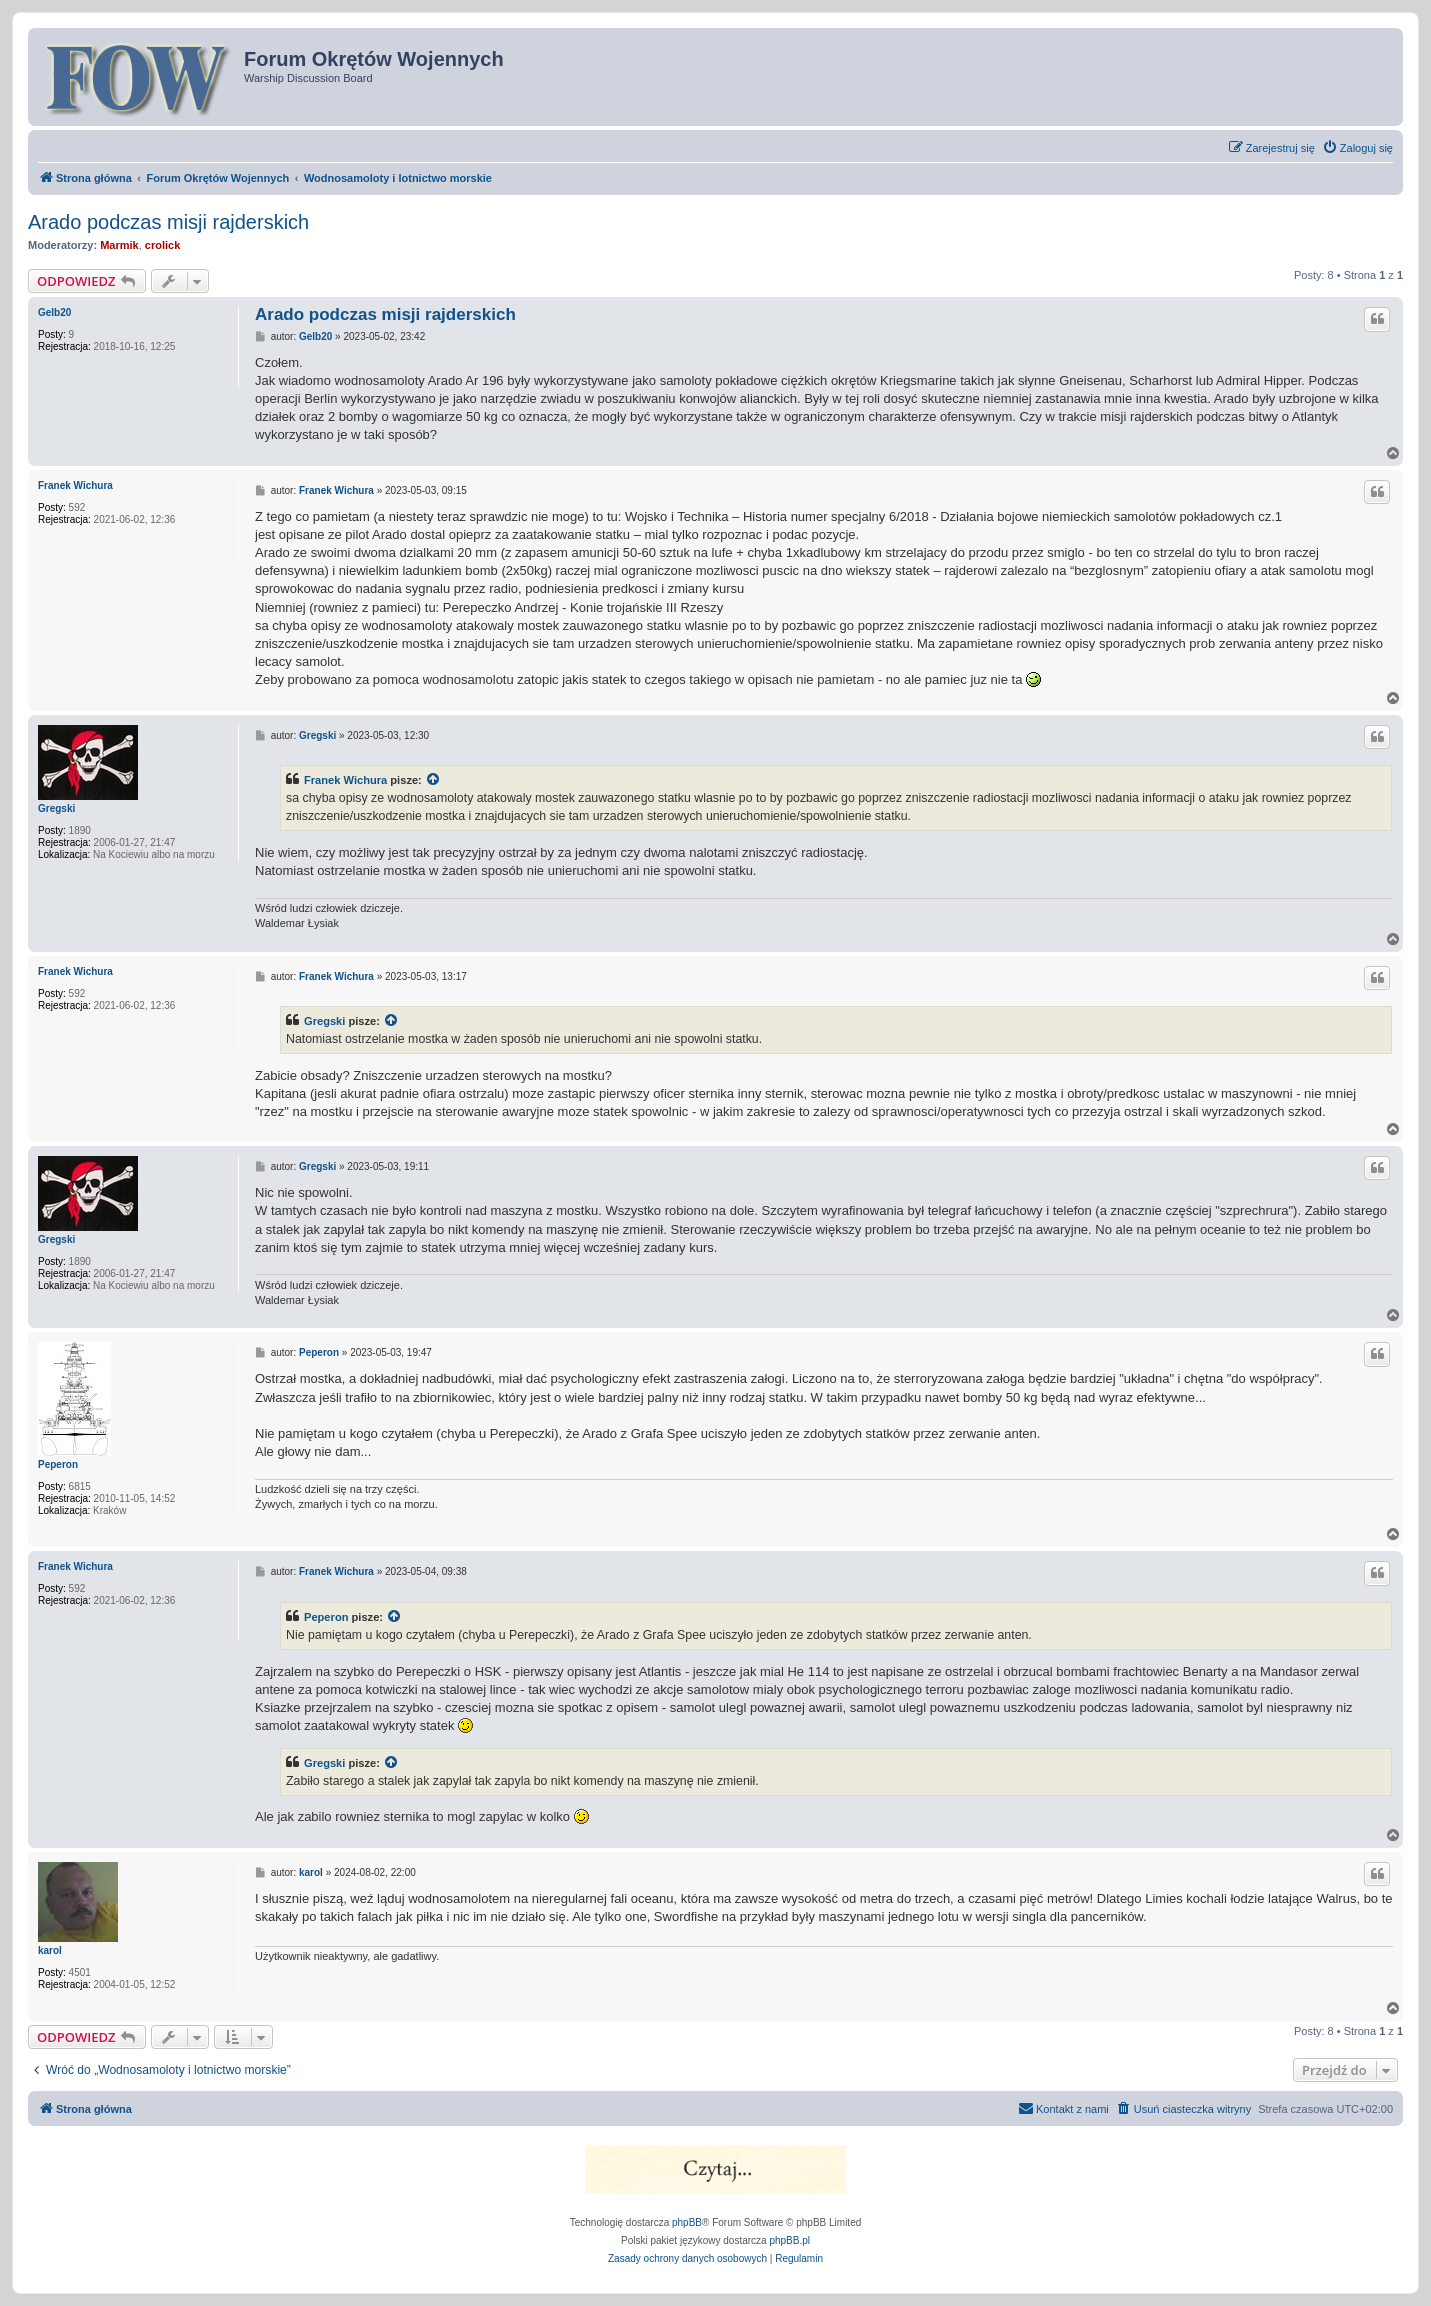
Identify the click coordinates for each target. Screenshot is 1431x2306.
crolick (162, 245)
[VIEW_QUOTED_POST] (434, 780)
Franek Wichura (75, 485)
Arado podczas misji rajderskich (168, 222)
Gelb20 (54, 312)
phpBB (687, 2222)
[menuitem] (1357, 148)
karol (50, 1950)
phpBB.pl (789, 2240)
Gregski (56, 808)
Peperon (58, 1464)
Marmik (119, 245)
